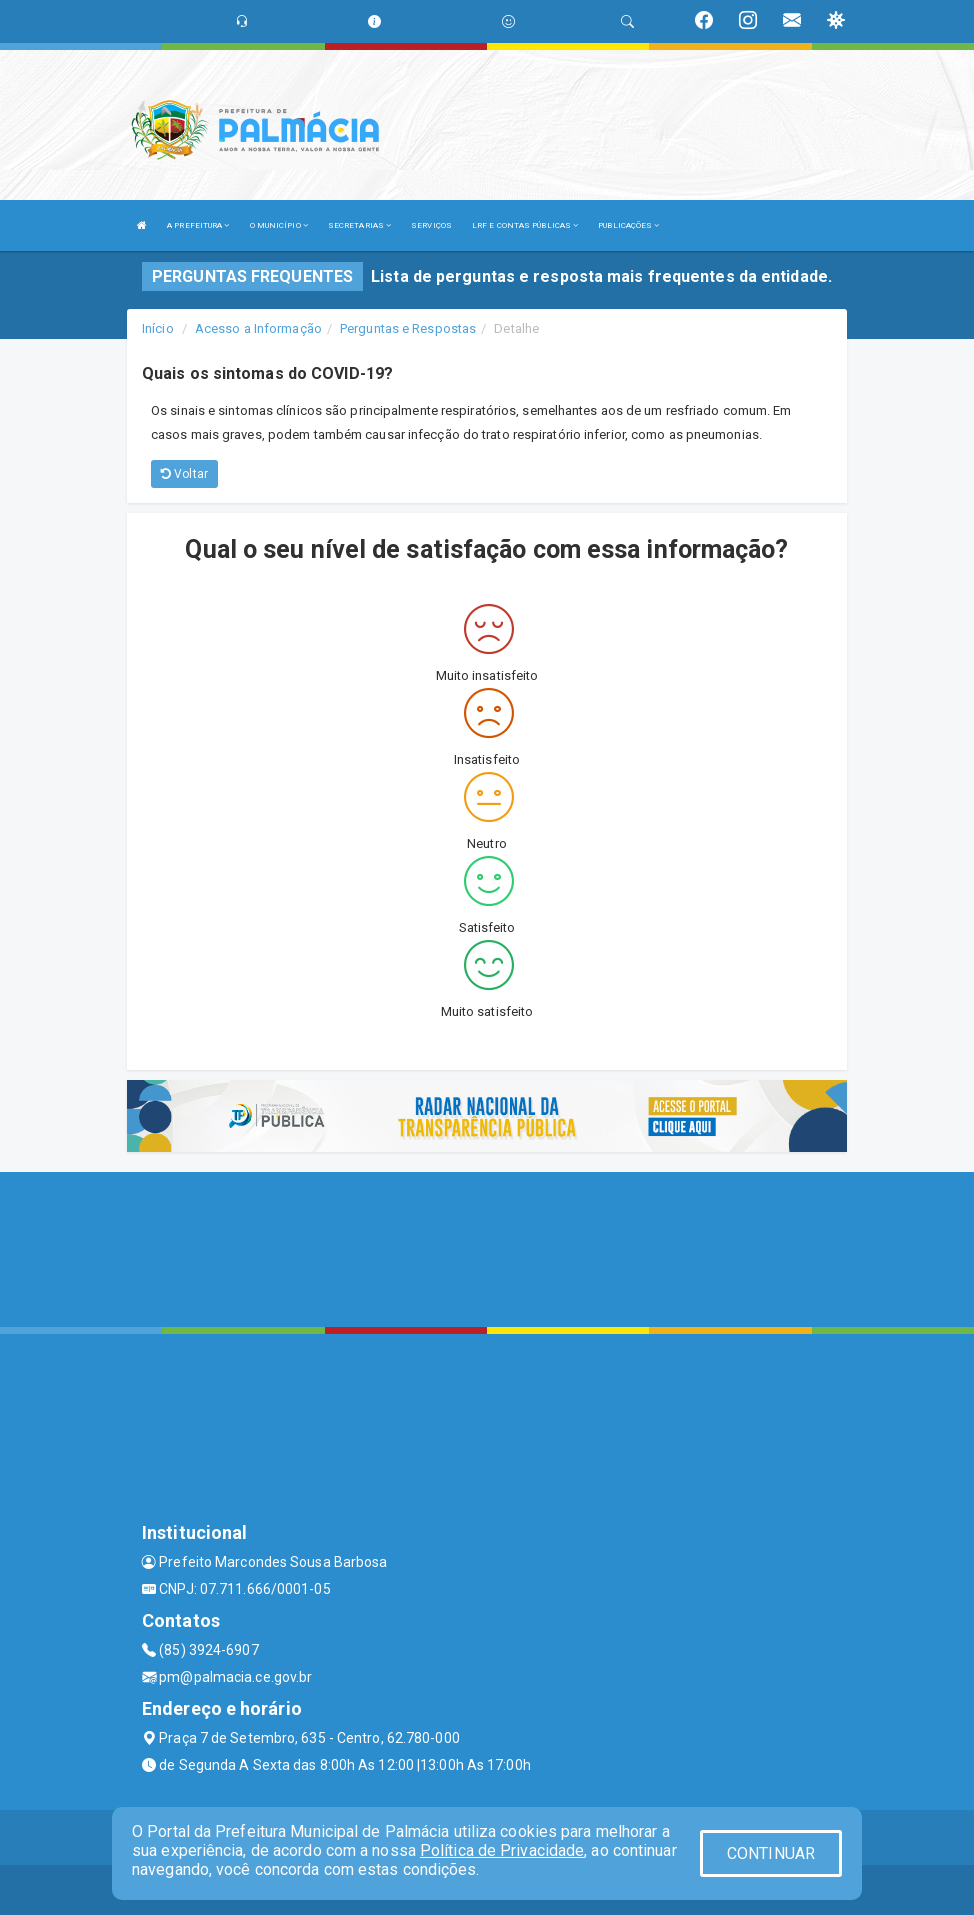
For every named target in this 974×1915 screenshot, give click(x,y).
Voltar (184, 474)
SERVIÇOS (431, 225)
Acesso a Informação (258, 328)
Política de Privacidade (502, 1850)
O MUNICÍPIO (279, 225)
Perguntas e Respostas (408, 328)
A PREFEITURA (198, 225)
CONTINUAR (771, 1853)
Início (158, 328)
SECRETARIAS (359, 225)
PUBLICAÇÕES (628, 225)
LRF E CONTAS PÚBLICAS (525, 225)
